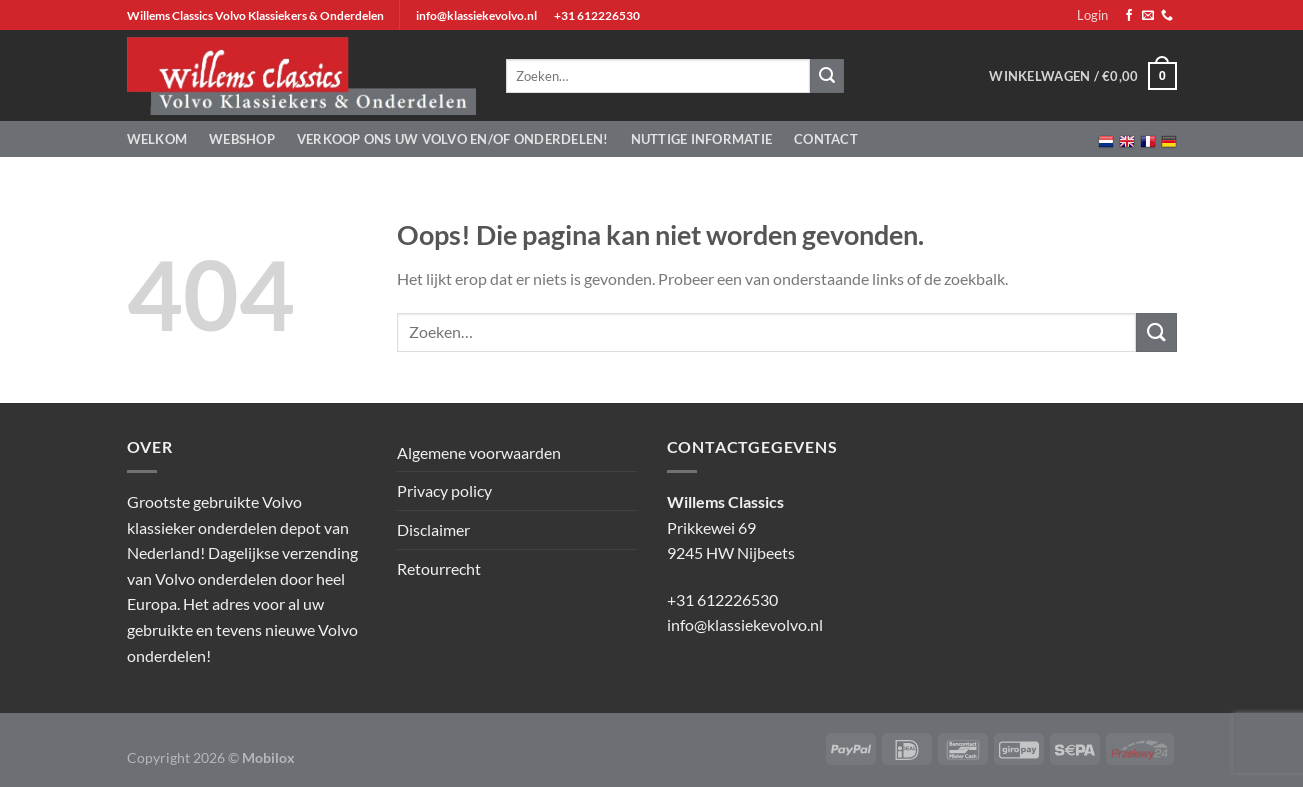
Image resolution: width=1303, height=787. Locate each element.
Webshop (242, 139)
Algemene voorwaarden (479, 452)
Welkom (157, 139)
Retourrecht (439, 568)
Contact (826, 139)
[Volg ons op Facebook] (1129, 16)
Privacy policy (444, 490)
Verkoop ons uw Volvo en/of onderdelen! (453, 139)
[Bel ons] (1167, 16)
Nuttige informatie (702, 139)
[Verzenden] (1156, 332)
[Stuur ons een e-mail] (1148, 16)
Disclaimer (433, 529)
